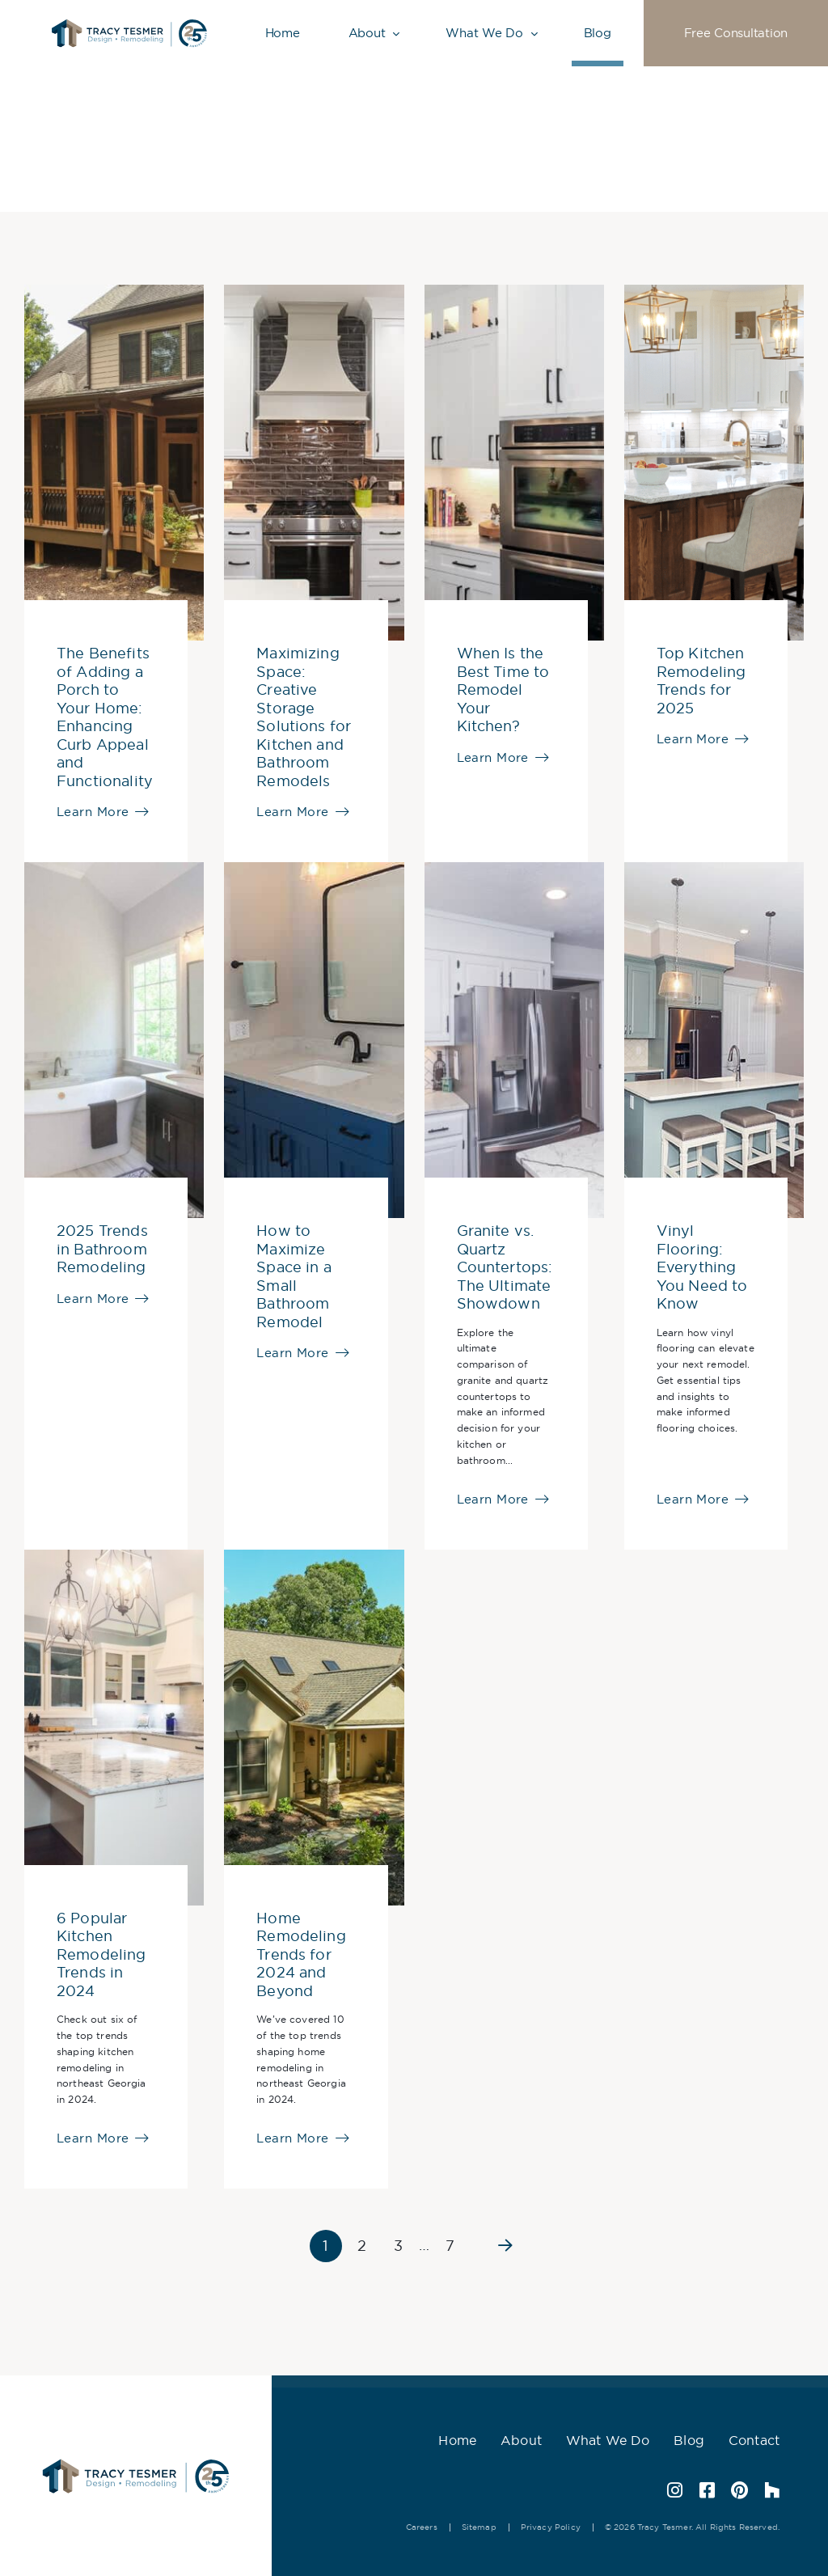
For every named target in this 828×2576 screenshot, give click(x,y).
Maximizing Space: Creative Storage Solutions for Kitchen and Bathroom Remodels (303, 717)
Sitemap (479, 2527)
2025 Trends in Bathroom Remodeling (102, 1249)
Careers (421, 2527)
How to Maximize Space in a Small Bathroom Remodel (294, 1276)
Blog (597, 32)
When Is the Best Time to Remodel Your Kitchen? (503, 690)
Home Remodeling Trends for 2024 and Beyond (301, 1955)
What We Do (484, 32)
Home (282, 32)
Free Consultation (736, 32)
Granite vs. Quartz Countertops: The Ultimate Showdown (505, 1267)
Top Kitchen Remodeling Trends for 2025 (701, 681)
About (367, 32)
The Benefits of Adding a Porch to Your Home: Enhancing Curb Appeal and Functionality (105, 717)
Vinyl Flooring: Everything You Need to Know (702, 1267)
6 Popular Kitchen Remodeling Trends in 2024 (101, 1955)
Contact (754, 2440)
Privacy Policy (551, 2527)
